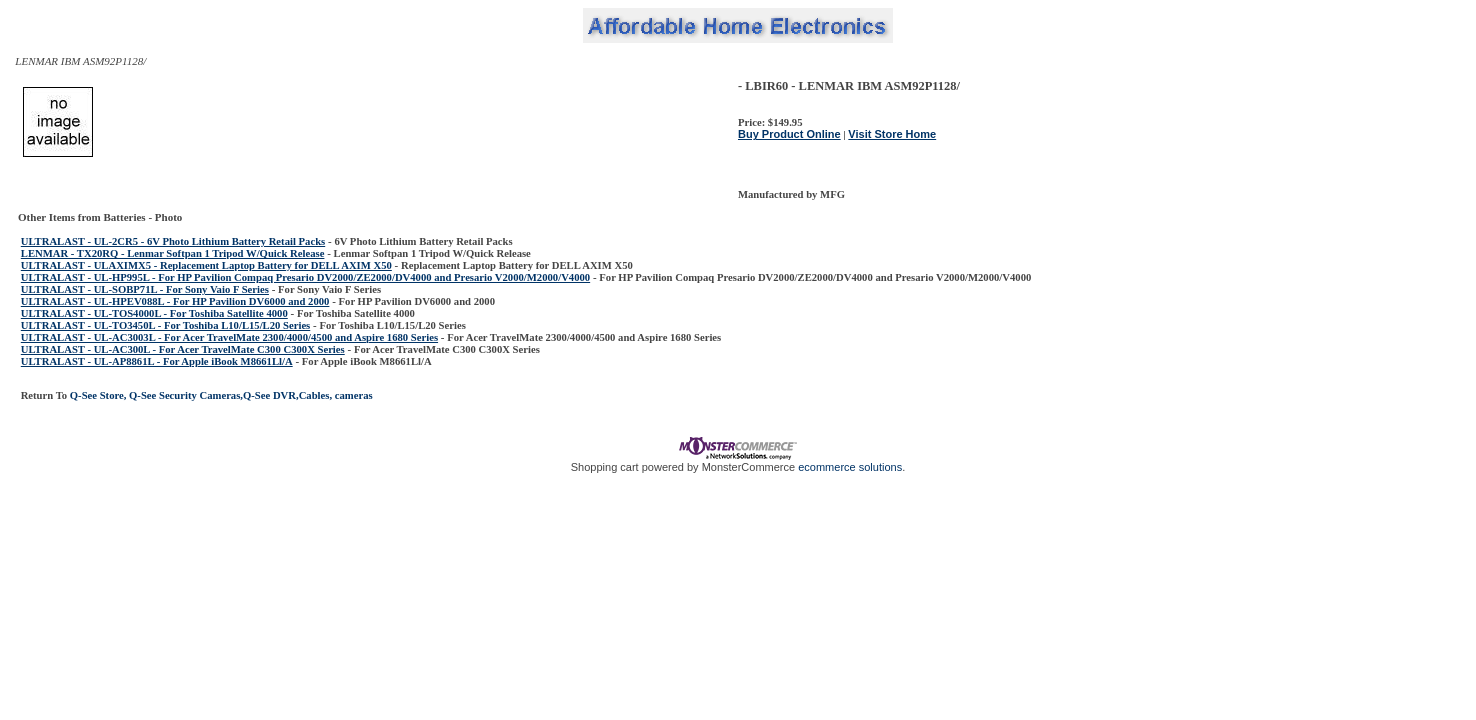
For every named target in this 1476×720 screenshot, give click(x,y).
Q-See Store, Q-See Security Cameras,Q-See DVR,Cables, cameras (220, 395)
